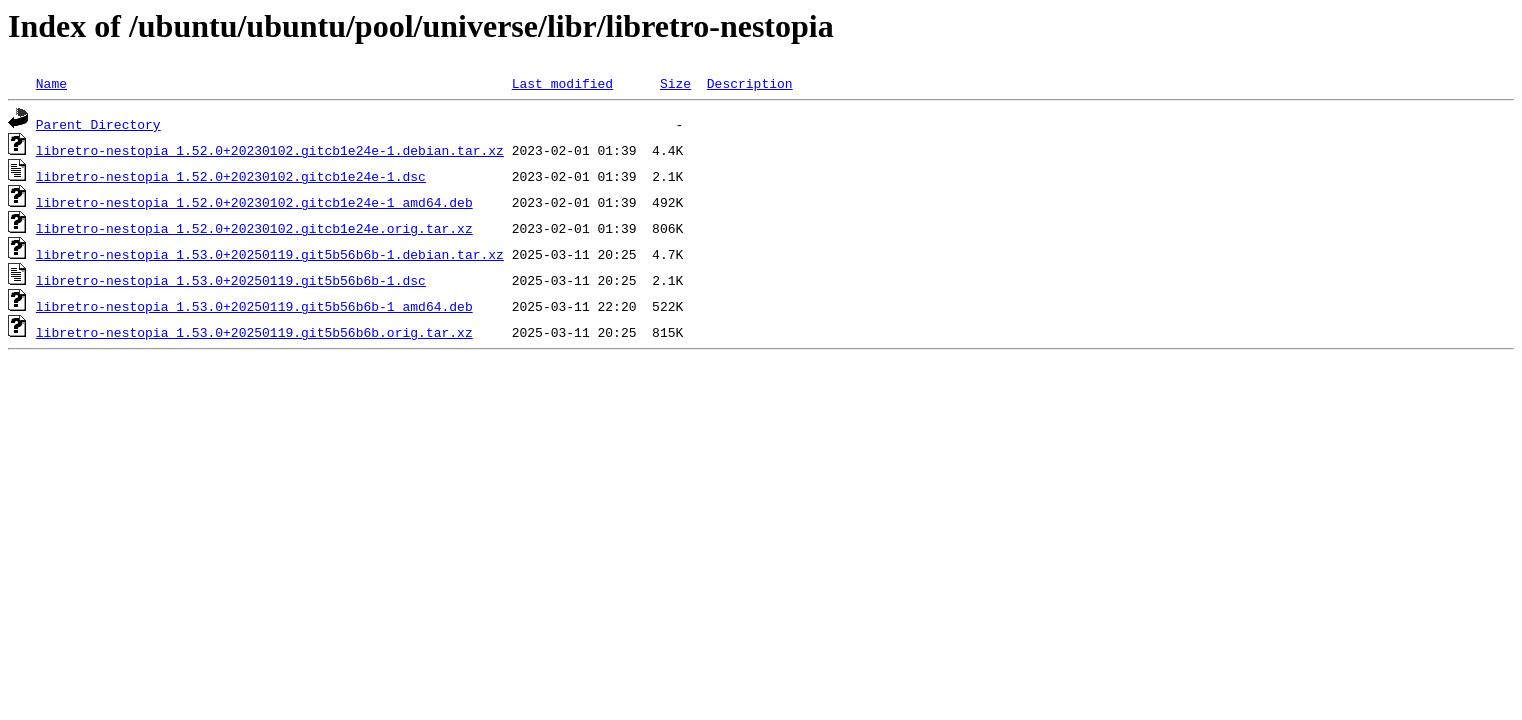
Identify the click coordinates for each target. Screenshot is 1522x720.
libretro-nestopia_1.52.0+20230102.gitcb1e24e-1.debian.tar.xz (270, 150)
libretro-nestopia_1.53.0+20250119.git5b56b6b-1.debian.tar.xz (270, 254)
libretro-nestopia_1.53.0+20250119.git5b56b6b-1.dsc (231, 280)
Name (51, 83)
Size (675, 83)
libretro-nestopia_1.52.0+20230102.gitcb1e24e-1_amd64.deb (254, 202)
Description (750, 83)
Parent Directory (98, 124)
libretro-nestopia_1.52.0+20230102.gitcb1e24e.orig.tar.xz (254, 228)
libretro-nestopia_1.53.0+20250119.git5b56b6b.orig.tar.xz (254, 332)
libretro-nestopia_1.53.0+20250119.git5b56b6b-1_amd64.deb (254, 306)
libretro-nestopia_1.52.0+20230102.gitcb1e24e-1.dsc (231, 176)
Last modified (562, 83)
